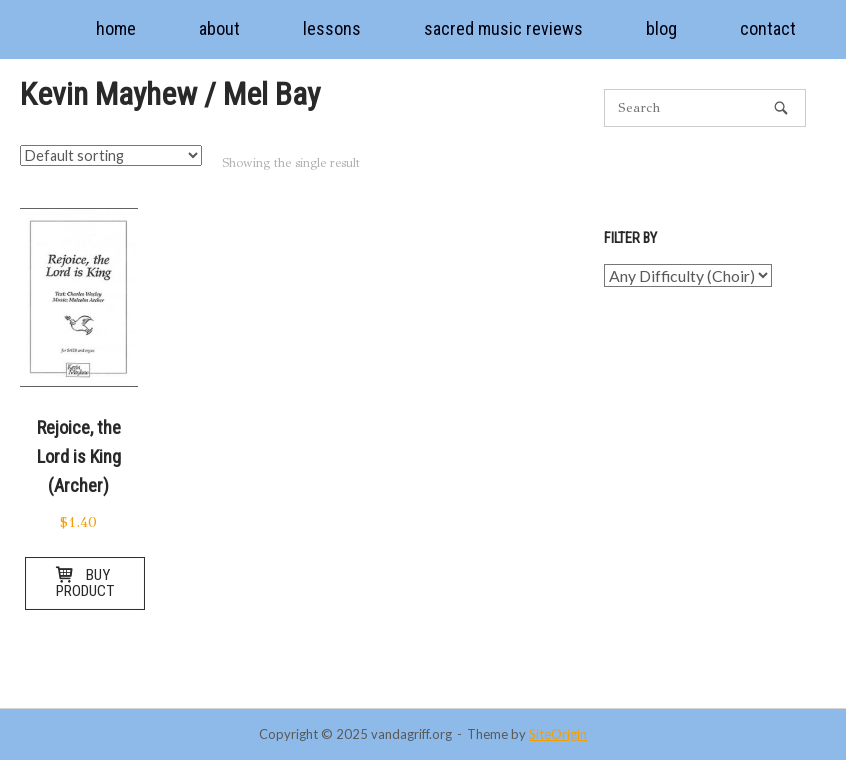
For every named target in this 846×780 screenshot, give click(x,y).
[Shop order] (111, 155)
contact (768, 28)
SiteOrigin (558, 734)
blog (661, 28)
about (219, 28)
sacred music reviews (503, 28)
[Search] (781, 107)
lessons (332, 28)
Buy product (85, 582)
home (116, 28)
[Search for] (705, 108)
